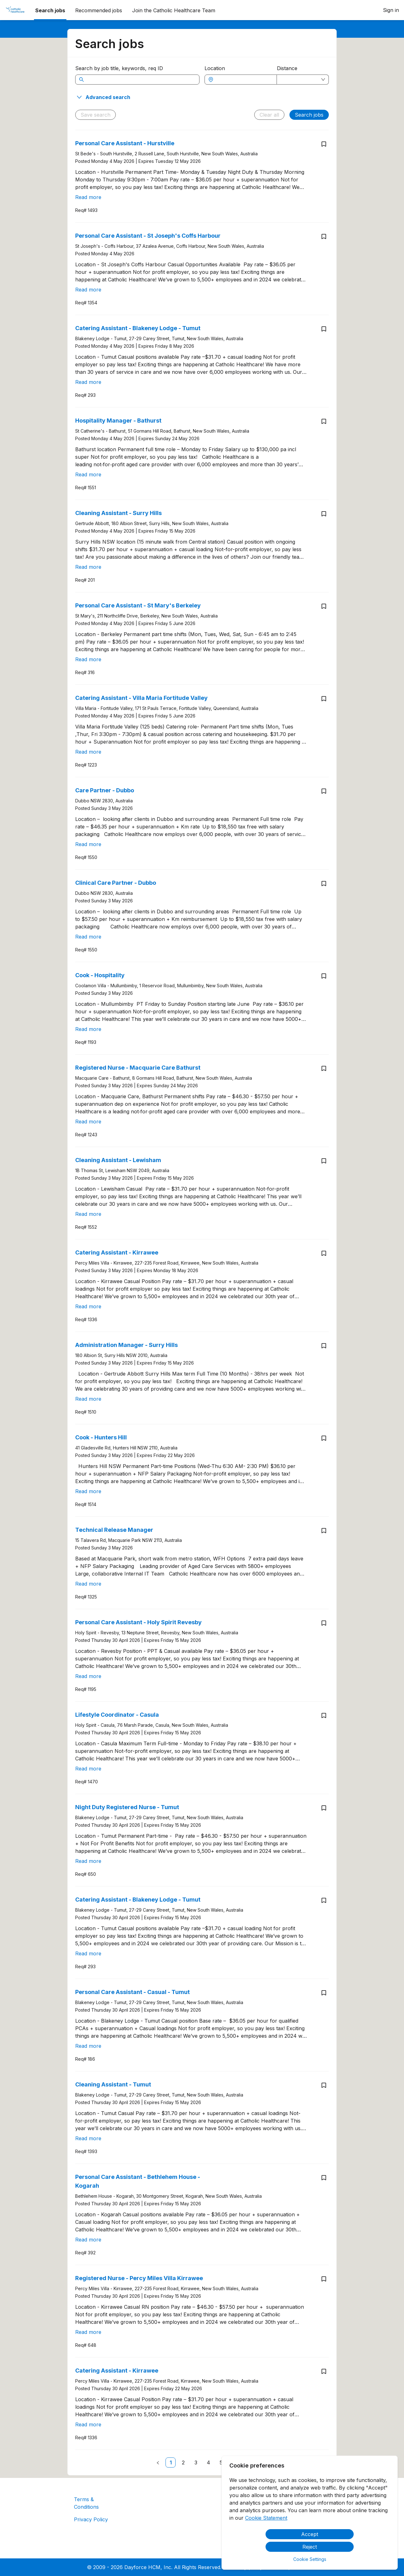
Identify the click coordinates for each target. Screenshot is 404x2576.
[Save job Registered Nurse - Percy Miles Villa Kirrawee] (324, 2279)
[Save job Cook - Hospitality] (324, 976)
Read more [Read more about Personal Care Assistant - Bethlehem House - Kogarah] (88, 2239)
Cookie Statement (266, 2518)
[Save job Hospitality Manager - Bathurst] (324, 421)
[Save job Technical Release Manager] (324, 1531)
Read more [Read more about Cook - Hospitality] (88, 1029)
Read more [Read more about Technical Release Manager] (88, 1584)
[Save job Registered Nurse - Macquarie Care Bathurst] (324, 1068)
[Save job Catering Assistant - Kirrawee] (324, 1253)
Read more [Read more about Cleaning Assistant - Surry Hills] (88, 567)
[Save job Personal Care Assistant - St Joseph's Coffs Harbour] (324, 236)
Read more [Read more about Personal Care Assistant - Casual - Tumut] (88, 2046)
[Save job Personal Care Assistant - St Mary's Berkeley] (324, 606)
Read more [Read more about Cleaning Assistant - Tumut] (88, 2138)
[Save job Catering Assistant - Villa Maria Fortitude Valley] (324, 699)
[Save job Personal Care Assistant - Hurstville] (324, 144)
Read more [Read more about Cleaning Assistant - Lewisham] (88, 1214)
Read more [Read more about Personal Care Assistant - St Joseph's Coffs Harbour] (88, 289)
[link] (170, 2462)
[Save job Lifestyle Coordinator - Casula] (324, 1715)
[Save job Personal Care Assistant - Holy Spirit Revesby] (324, 1623)
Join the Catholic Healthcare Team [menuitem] (173, 10)
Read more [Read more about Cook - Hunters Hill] (88, 1491)
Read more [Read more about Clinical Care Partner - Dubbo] (88, 936)
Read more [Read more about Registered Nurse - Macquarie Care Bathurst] (88, 1121)
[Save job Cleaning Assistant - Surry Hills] (324, 514)
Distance (287, 68)
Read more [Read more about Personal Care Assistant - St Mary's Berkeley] (88, 659)
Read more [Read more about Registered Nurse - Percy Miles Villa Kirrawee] (88, 2332)
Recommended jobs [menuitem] (98, 10)
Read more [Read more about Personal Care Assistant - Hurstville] (88, 197)
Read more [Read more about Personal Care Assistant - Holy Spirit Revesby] (88, 1676)
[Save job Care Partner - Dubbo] (324, 791)
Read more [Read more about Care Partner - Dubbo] (88, 844)
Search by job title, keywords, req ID (119, 68)
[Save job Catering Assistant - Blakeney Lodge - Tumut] (324, 329)
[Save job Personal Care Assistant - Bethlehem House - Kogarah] (324, 2178)
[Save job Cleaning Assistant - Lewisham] (324, 1161)
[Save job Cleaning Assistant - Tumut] (324, 2085)
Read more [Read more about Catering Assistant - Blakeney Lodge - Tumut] (88, 382)
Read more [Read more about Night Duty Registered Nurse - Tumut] (88, 1861)
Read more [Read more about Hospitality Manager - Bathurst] (88, 474)
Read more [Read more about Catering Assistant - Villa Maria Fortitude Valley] (88, 752)
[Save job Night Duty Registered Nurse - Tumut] (324, 1808)
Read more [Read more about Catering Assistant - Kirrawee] (88, 1306)
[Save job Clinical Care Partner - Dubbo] (324, 883)
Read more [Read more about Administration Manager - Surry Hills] (88, 1399)
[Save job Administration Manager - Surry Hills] (324, 1346)
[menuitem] (15, 10)
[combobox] (244, 79)
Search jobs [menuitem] (50, 10)
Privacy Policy (91, 2519)
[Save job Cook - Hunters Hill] (324, 1438)
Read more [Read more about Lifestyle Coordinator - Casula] (88, 1768)
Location (215, 68)
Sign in (391, 10)
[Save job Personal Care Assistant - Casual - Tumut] (324, 1993)
